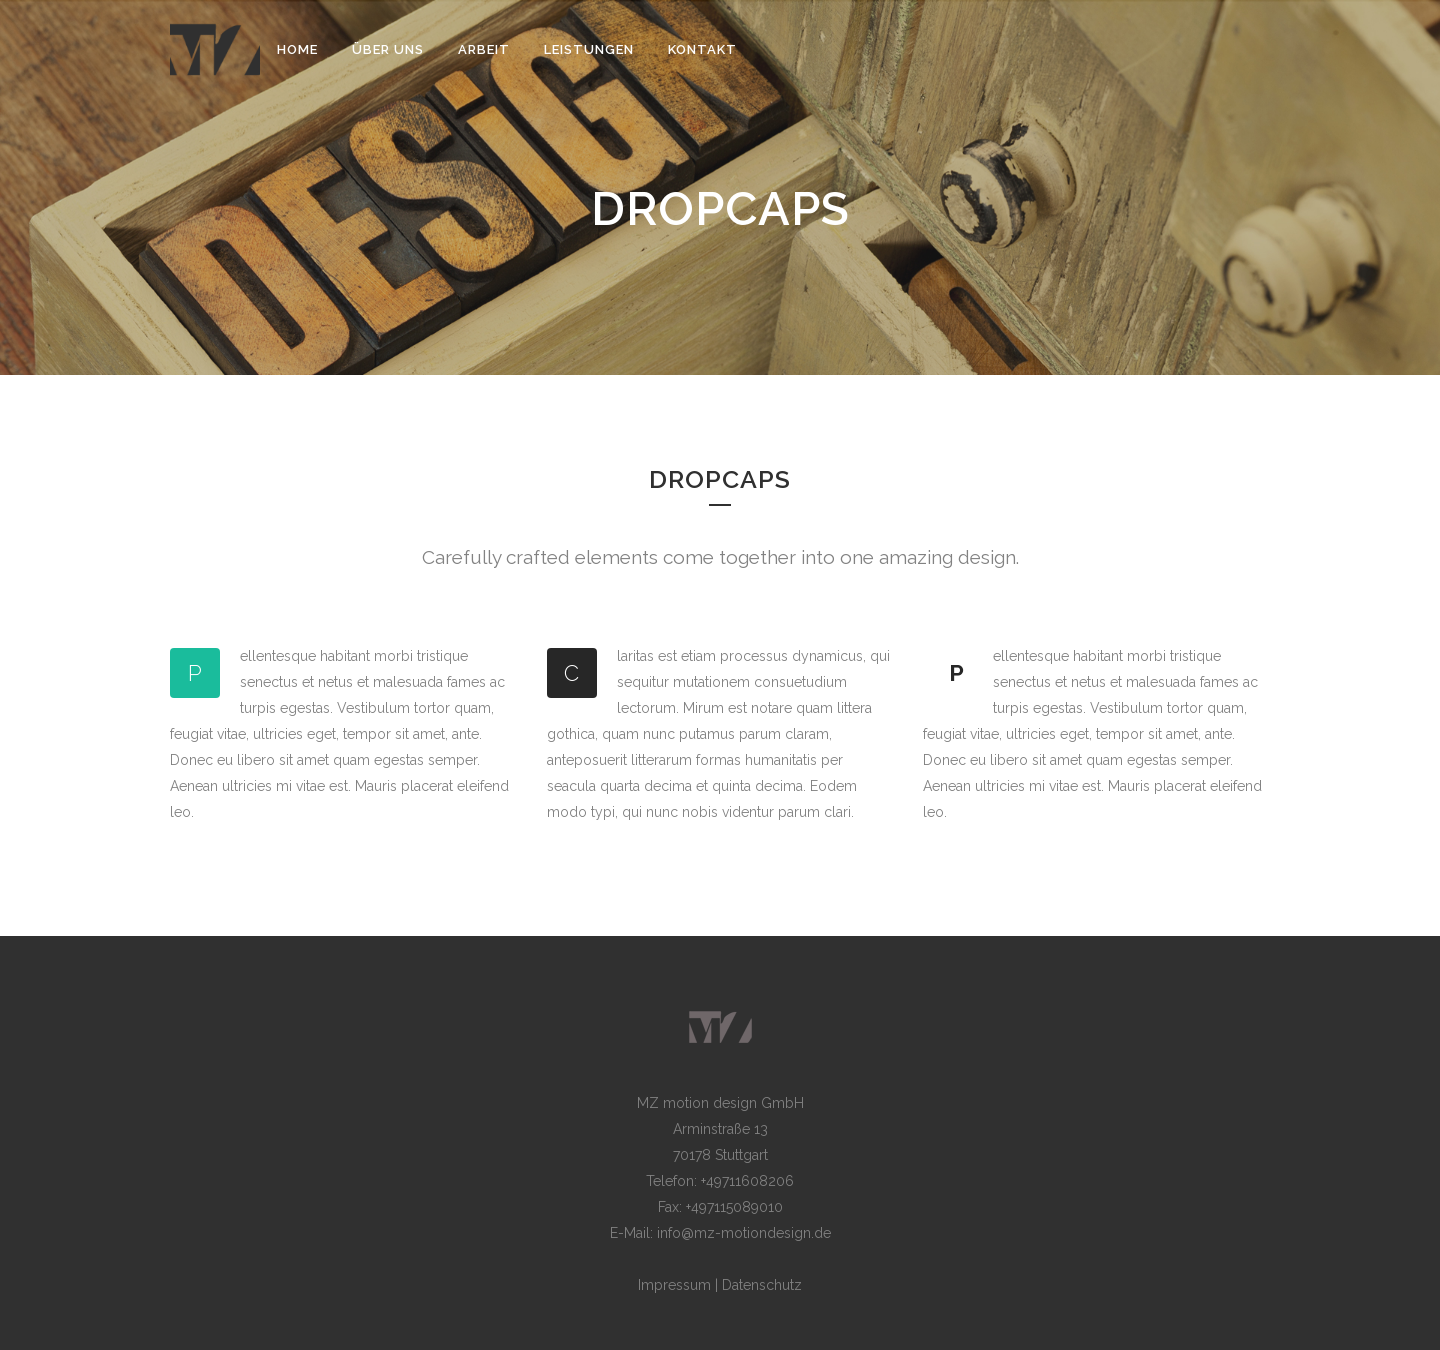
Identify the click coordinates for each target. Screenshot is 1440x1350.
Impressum (674, 1285)
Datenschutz (762, 1285)
